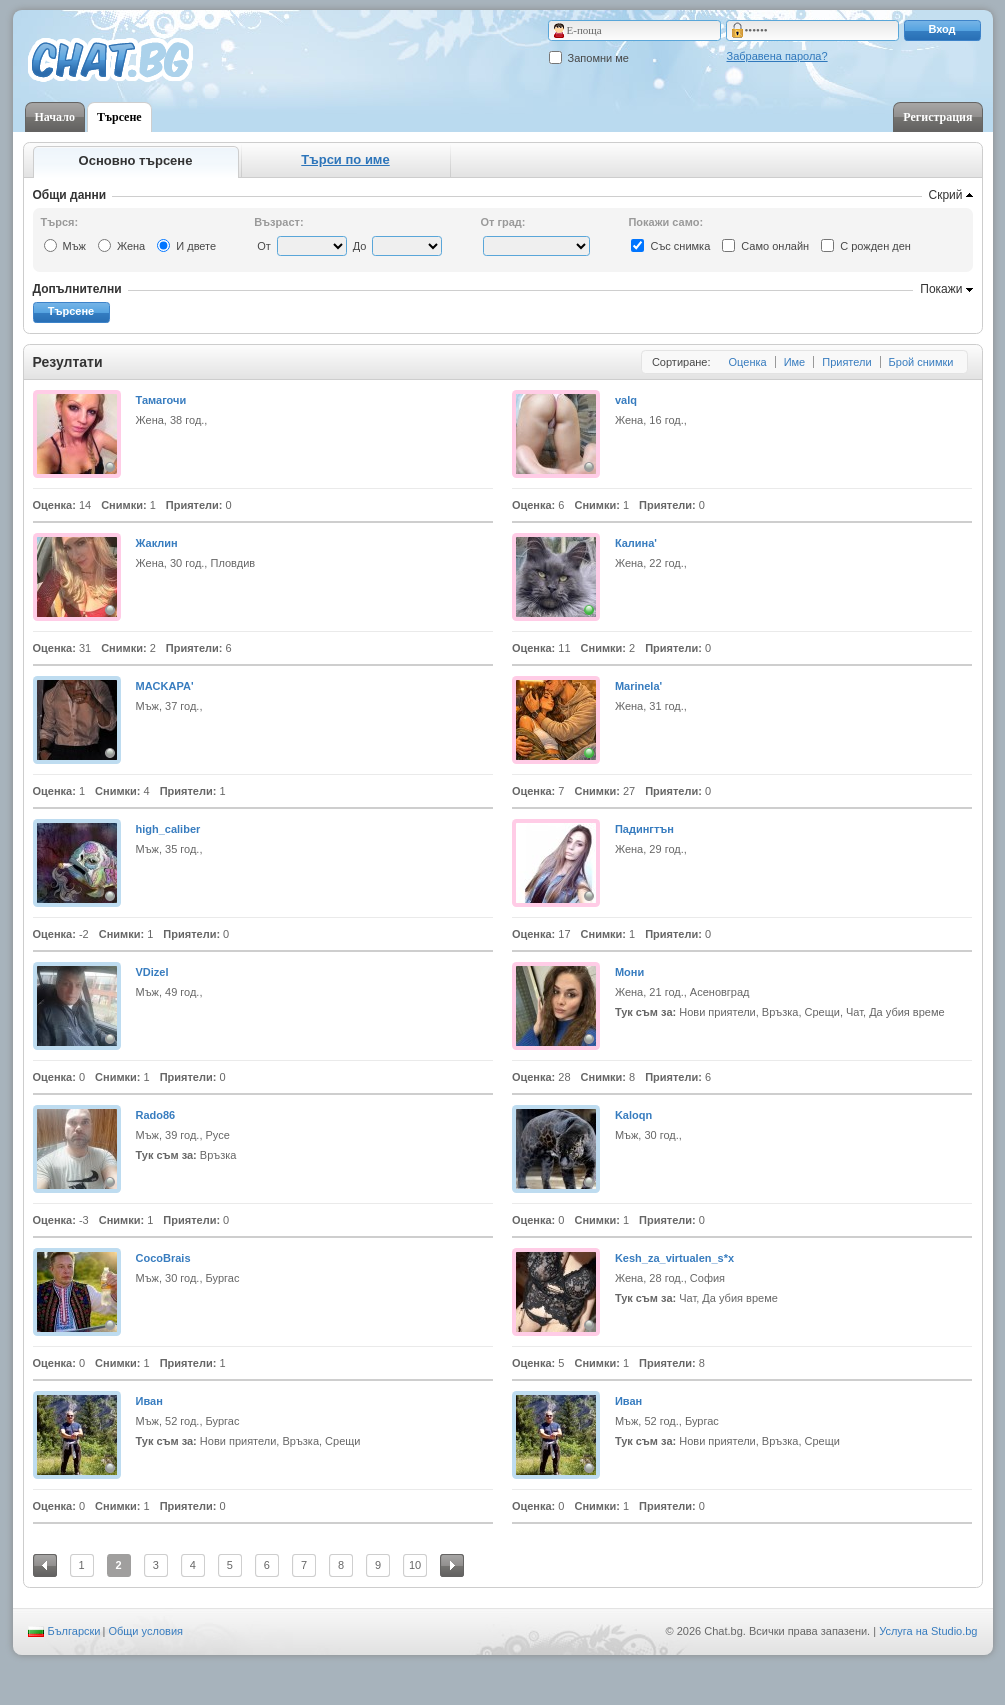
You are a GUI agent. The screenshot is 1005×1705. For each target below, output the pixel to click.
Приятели (846, 362)
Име (795, 362)
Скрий (946, 195)
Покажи (941, 289)
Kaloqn (633, 1115)
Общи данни (70, 195)
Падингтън (644, 829)
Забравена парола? (777, 56)
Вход (941, 29)
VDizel (152, 972)
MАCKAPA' (165, 686)
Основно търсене (136, 160)
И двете (196, 246)
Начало (55, 117)
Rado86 (156, 1115)
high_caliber (168, 829)
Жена (131, 246)
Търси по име (345, 159)
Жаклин (157, 543)
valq (626, 400)
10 (415, 1565)
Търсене (119, 117)
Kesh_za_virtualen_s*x (674, 1258)
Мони (629, 972)
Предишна (45, 1565)
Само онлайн (775, 246)
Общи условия (145, 1631)
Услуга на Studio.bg (928, 1631)
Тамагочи (161, 400)
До (360, 246)
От (264, 246)
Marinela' (638, 686)
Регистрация (937, 117)
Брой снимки (921, 362)
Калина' (636, 543)
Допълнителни (77, 289)
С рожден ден (875, 246)
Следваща (452, 1565)
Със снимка (680, 246)
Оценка (748, 362)
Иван (149, 1401)
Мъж (74, 246)
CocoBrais (163, 1258)
